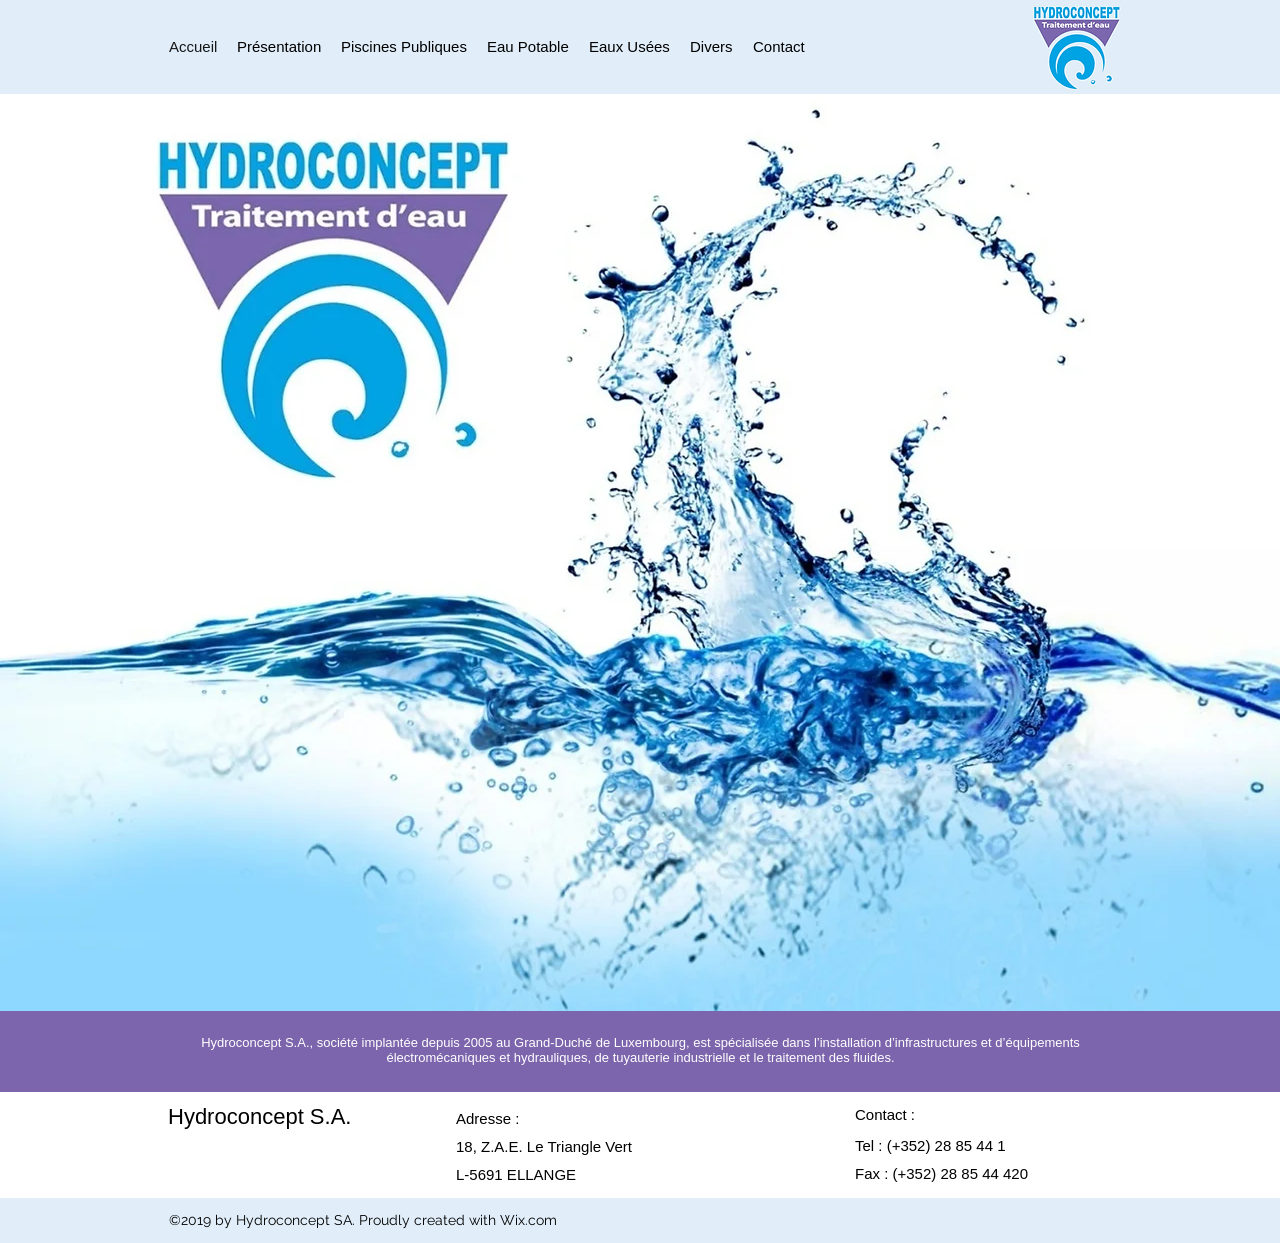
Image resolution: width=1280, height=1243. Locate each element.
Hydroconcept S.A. (259, 1116)
